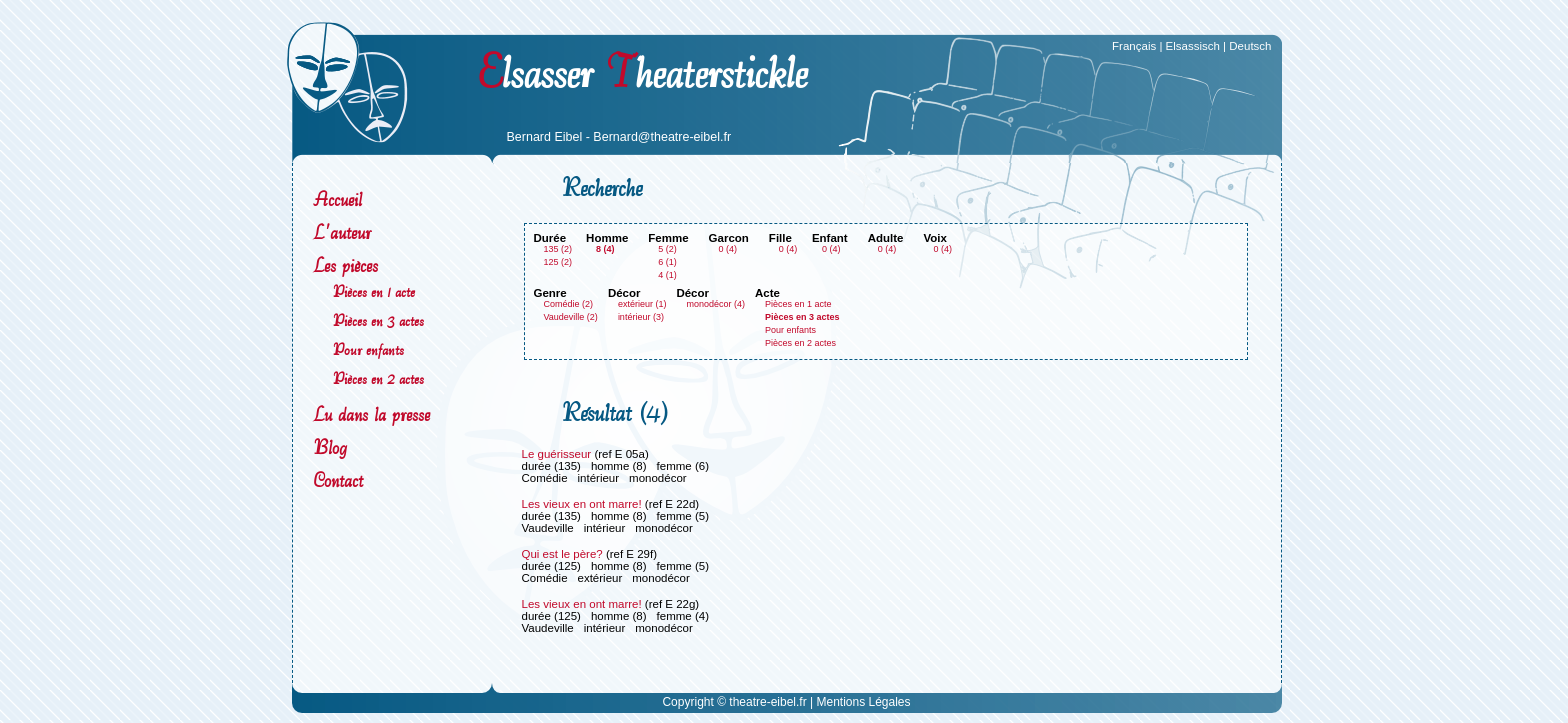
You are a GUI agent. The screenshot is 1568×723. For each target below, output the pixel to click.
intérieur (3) (641, 317)
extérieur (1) (642, 304)
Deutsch (1250, 46)
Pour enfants (368, 349)
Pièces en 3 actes (378, 320)
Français (1134, 46)
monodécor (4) (715, 304)
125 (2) (558, 262)
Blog (330, 447)
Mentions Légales (863, 702)
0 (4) (728, 249)
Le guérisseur (557, 454)
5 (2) (667, 249)
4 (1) (667, 275)
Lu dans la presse (371, 414)
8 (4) (605, 249)
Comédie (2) (569, 304)
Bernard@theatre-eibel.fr (662, 137)
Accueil (337, 199)
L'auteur (342, 232)
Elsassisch (1193, 46)
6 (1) (667, 262)
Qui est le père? (562, 554)
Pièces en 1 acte (374, 291)
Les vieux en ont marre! (582, 504)
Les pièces (345, 265)
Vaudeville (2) (571, 317)
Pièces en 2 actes (378, 378)
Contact (338, 480)
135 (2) (558, 249)
